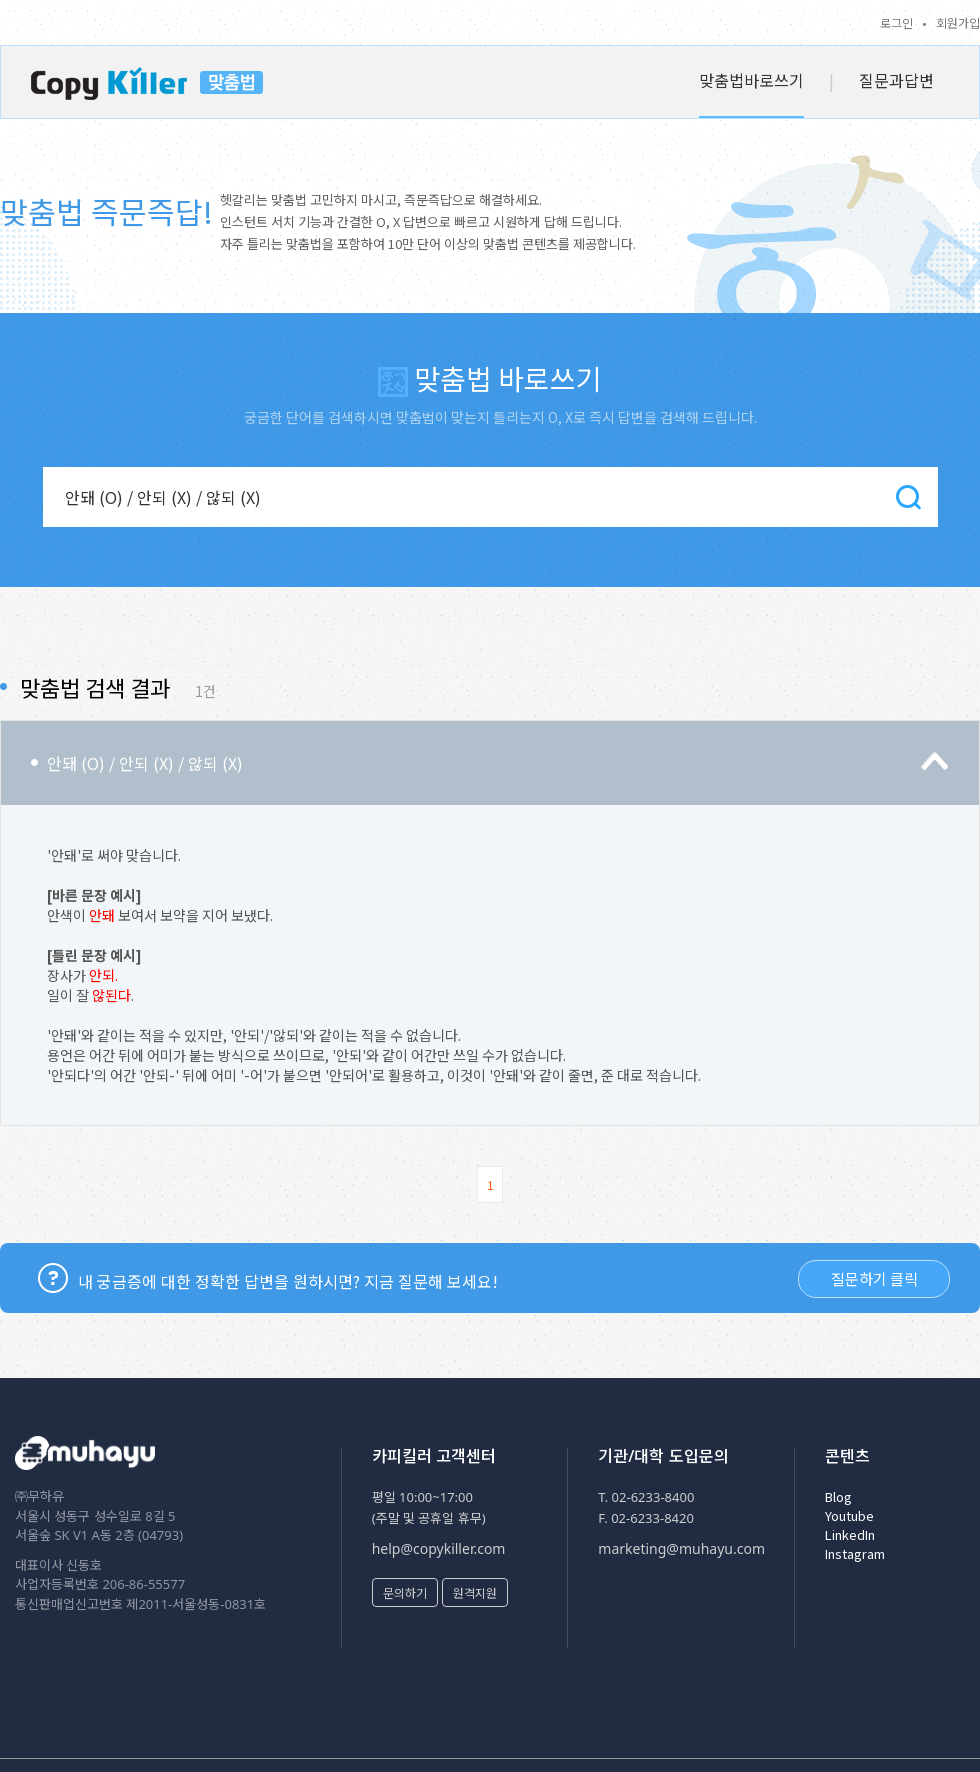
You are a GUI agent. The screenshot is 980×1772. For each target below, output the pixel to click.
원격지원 (475, 1592)
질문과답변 (896, 80)
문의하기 (405, 1592)
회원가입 (958, 22)
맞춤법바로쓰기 (751, 80)
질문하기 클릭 (874, 1278)
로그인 (896, 22)
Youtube (849, 1515)
